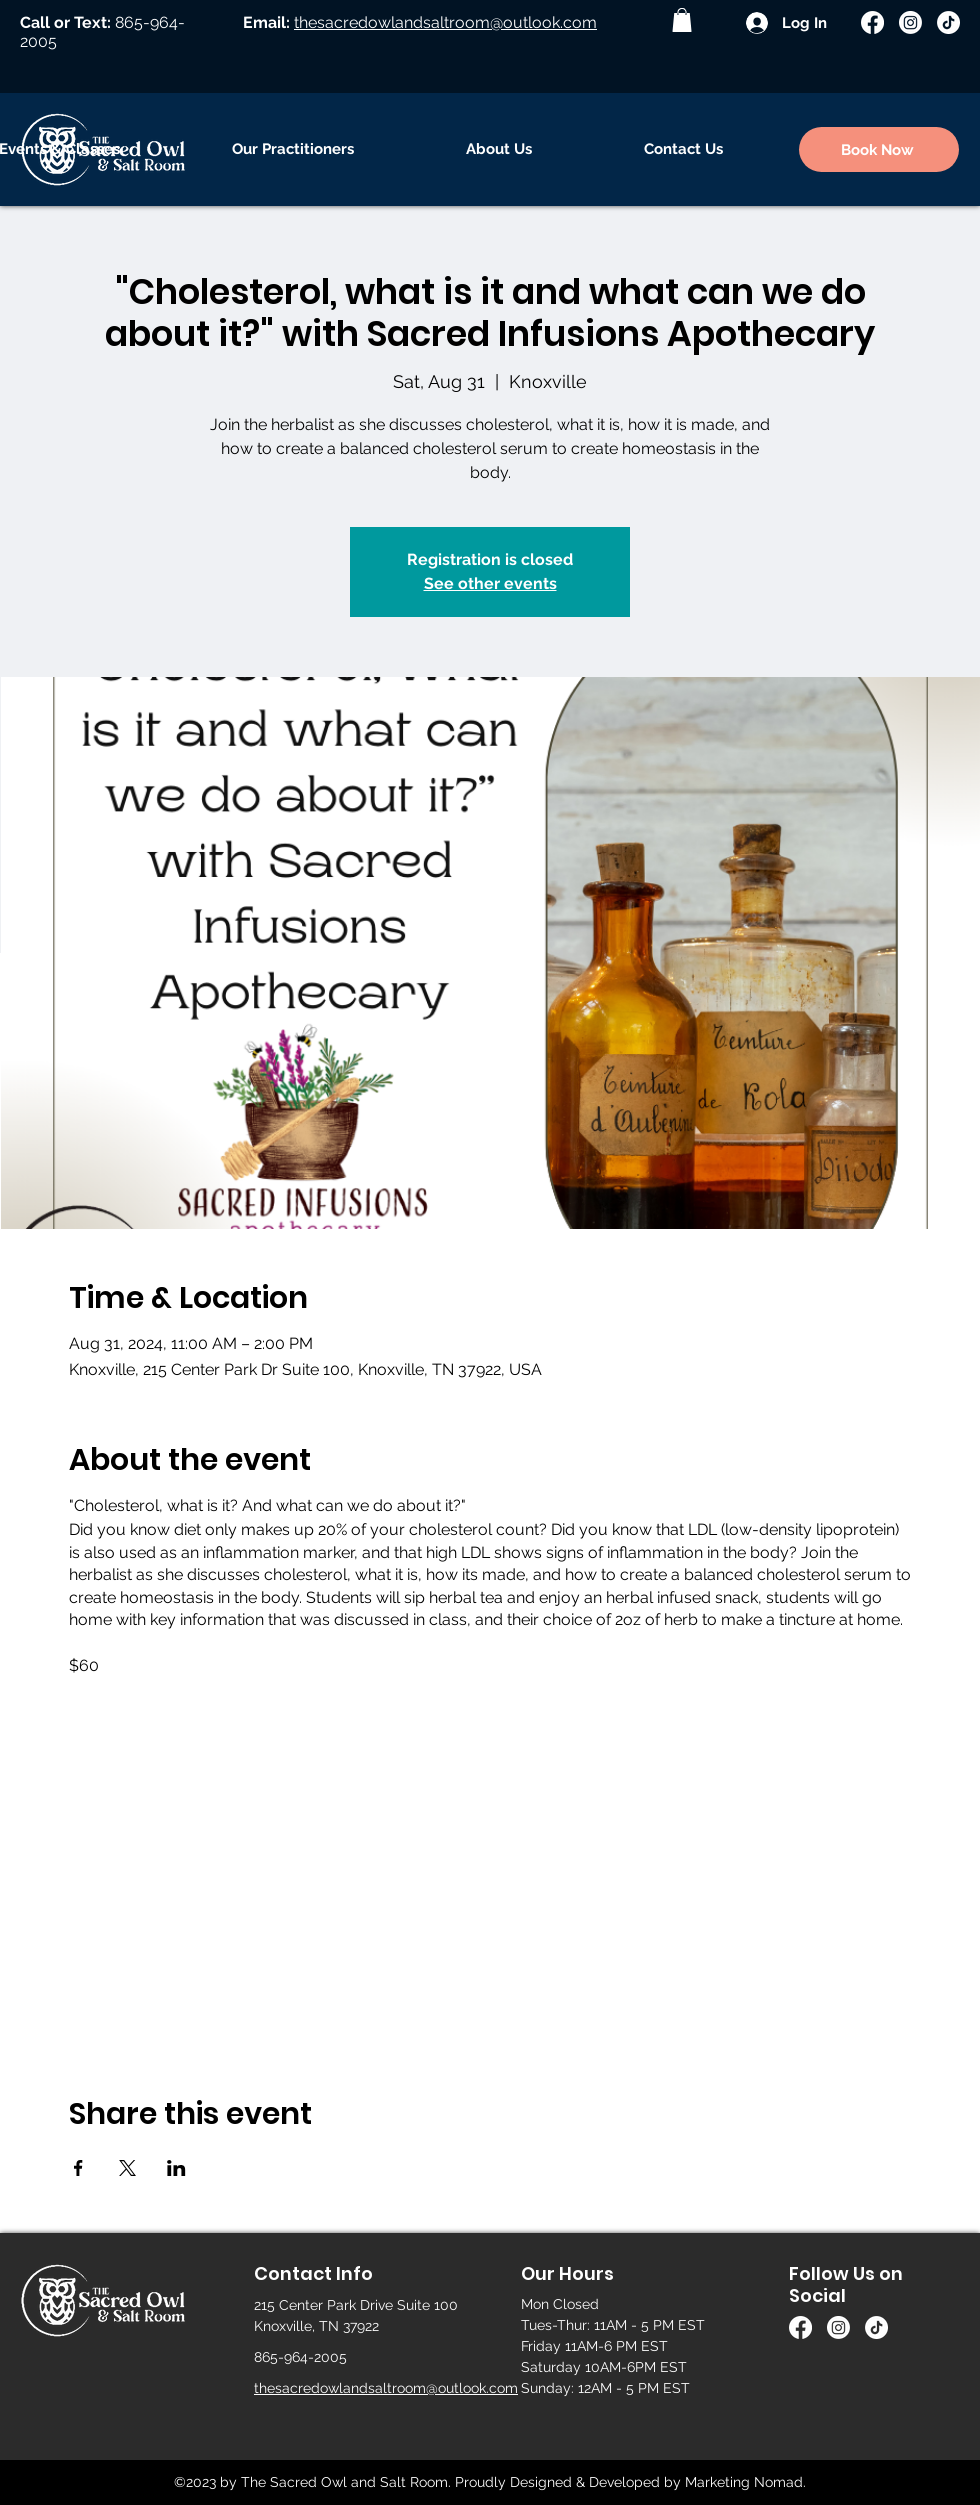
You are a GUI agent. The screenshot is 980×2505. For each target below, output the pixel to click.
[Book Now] (879, 149)
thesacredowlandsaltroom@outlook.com (445, 22)
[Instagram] (910, 22)
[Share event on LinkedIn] (176, 2168)
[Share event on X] (127, 2168)
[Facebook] (872, 22)
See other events (490, 583)
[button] (682, 20)
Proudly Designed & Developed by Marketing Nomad (629, 2482)
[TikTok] (948, 22)
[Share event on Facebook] (78, 2168)
